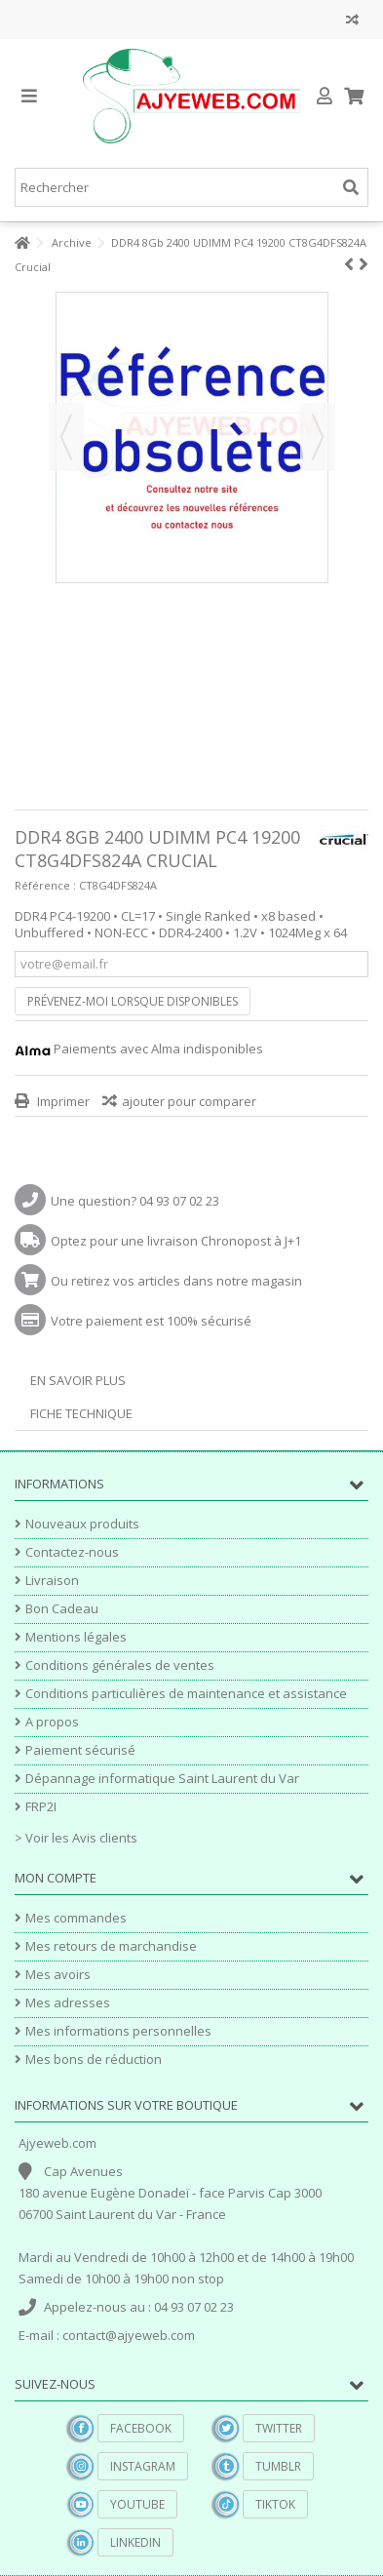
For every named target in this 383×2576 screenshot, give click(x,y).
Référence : (45, 885)
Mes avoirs (58, 1974)
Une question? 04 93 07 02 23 (135, 1200)
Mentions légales (76, 1637)
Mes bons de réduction (93, 2059)
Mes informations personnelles (118, 2031)
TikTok (275, 2504)
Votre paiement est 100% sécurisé (151, 1320)
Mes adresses (67, 2003)
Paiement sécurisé (80, 1750)
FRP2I (41, 1807)
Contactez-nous (72, 1552)
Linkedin (135, 2542)
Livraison (52, 1580)
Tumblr (278, 2466)
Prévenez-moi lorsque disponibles (132, 1001)
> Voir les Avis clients (76, 1837)
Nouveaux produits (82, 1524)
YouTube (137, 2504)
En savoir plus (78, 1380)
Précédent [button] (66, 437)
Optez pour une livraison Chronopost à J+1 (176, 1240)
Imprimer (62, 1101)
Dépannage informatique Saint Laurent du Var (162, 1778)
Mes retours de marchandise (111, 1946)
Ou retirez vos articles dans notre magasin (176, 1280)
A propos (52, 1722)
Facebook (141, 2428)
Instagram (142, 2466)
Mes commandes (76, 1918)
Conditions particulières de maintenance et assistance (186, 1693)
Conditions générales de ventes (119, 1665)
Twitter (278, 2428)
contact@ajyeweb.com (128, 2335)
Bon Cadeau (61, 1609)
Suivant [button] (317, 437)
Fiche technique (81, 1413)
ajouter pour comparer (189, 1101)
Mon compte (55, 1877)
